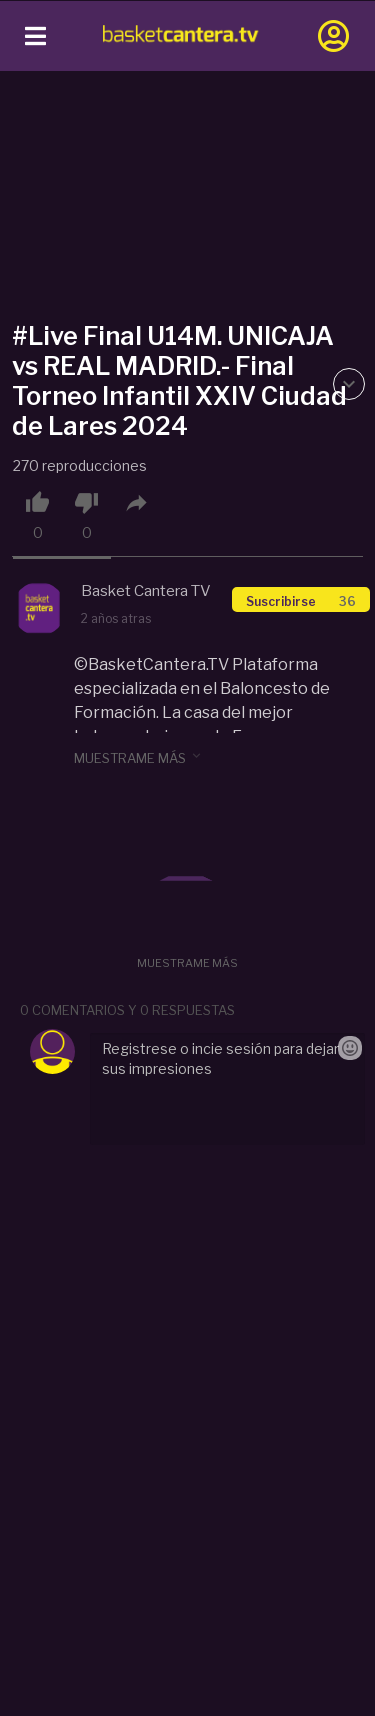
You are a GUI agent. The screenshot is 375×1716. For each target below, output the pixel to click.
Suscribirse (301, 601)
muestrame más (139, 757)
